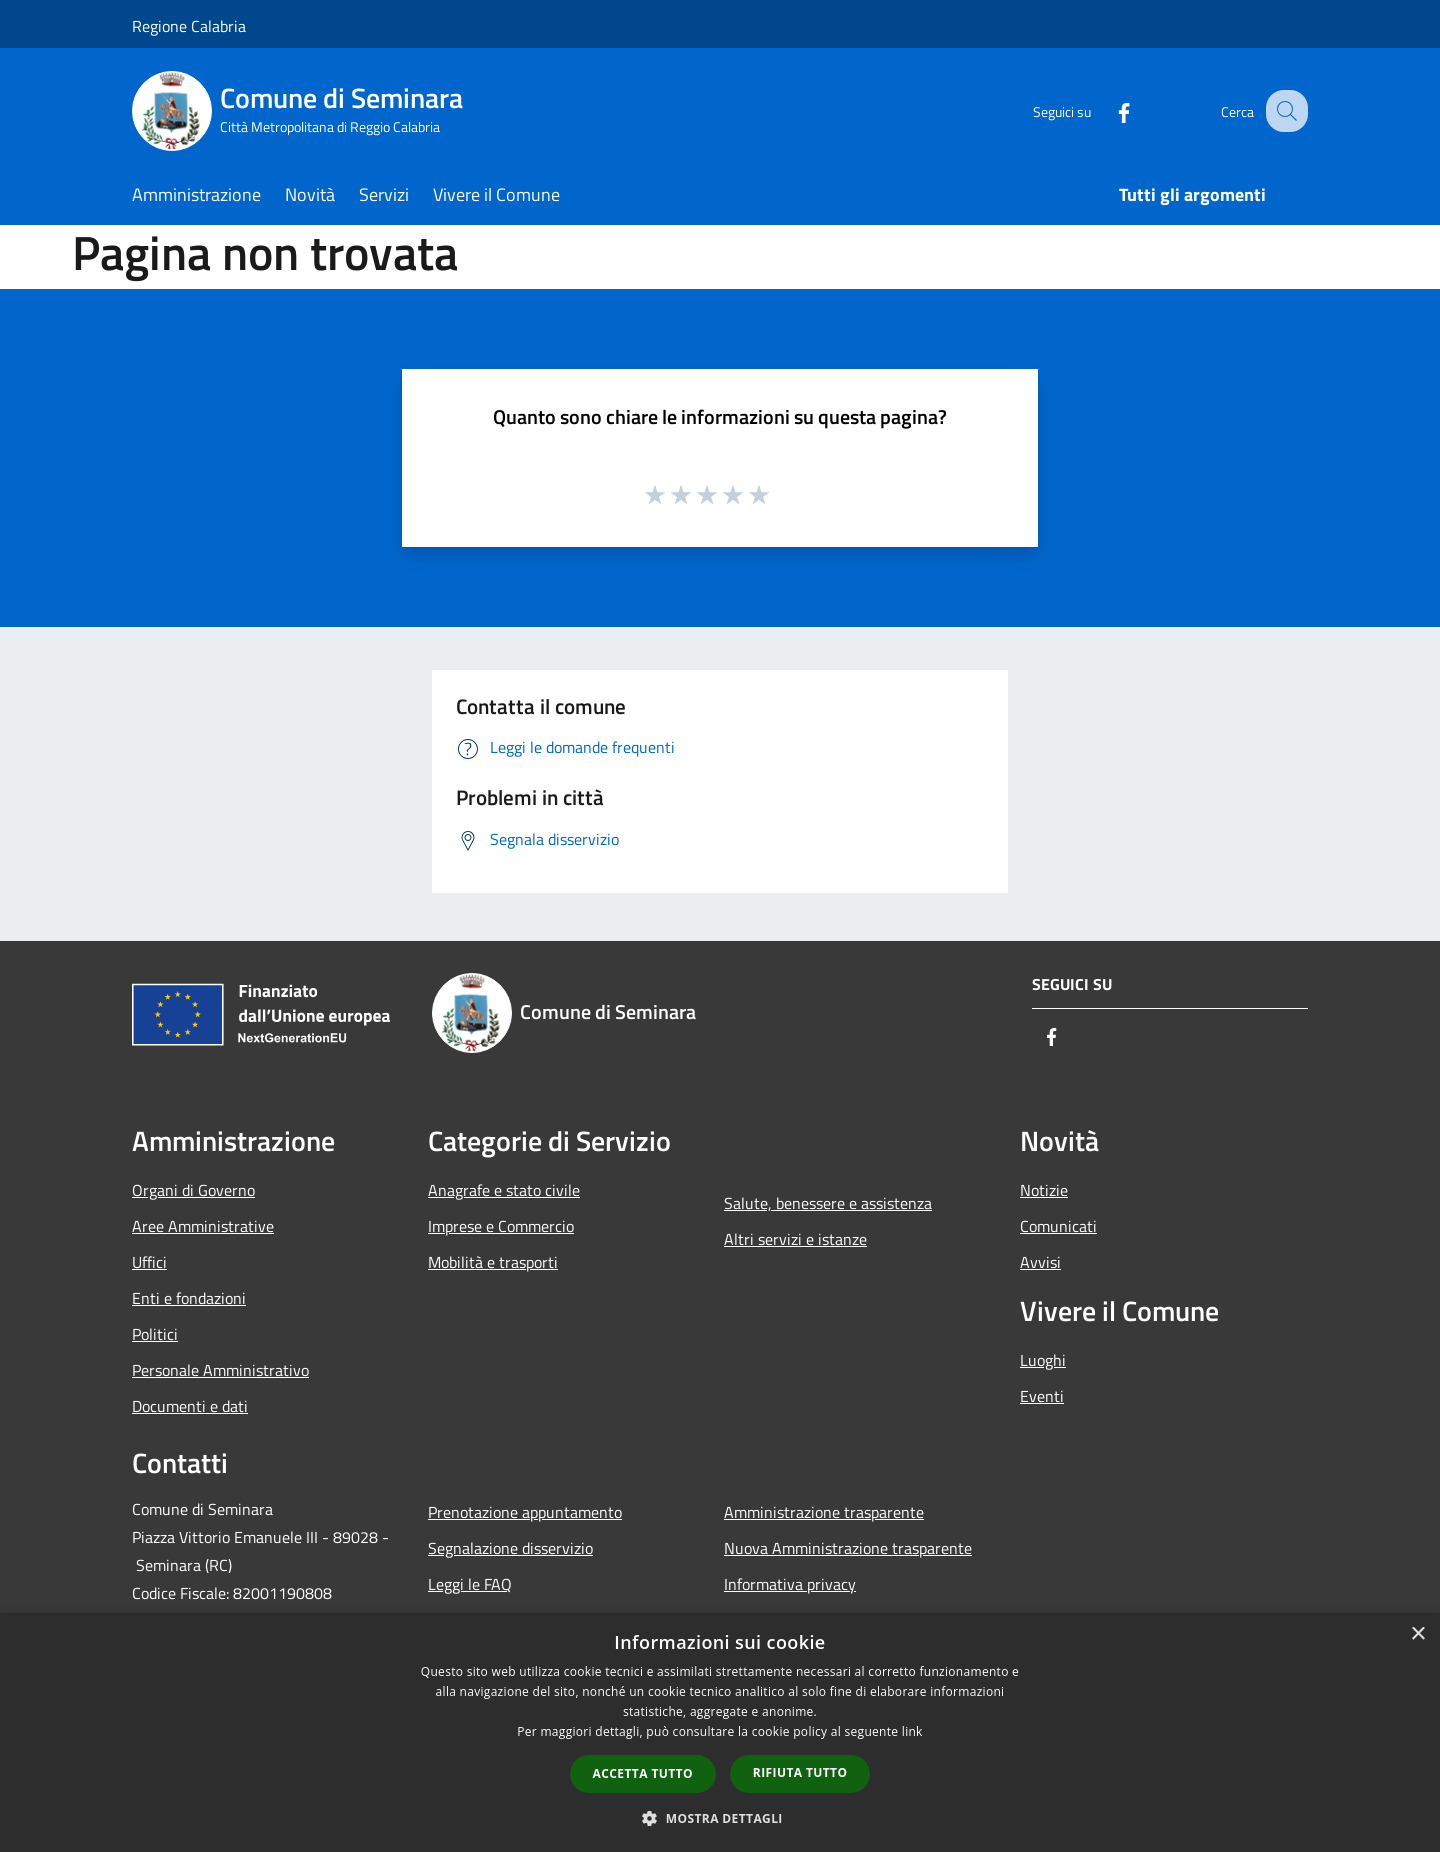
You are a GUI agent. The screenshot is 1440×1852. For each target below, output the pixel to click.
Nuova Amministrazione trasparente (848, 1548)
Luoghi (1043, 1360)
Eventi (1042, 1396)
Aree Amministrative (203, 1226)
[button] (720, 1818)
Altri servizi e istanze (795, 1239)
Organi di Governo (193, 1190)
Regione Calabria (189, 26)
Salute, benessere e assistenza (828, 1203)
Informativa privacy (790, 1584)
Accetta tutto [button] (643, 1773)
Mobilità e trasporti (493, 1262)
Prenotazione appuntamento (525, 1512)
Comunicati (1058, 1226)
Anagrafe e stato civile (504, 1190)
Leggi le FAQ (470, 1584)
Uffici (149, 1262)
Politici (155, 1334)
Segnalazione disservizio (510, 1548)
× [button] (1417, 1634)
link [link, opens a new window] (912, 1731)
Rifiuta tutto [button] (800, 1772)
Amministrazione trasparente (824, 1512)
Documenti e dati (190, 1406)
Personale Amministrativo (220, 1370)
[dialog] (720, 1732)
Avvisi (1040, 1262)
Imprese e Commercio (501, 1226)
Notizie (1044, 1190)
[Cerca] (1284, 111)
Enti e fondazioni (189, 1298)
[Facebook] (1106, 110)
